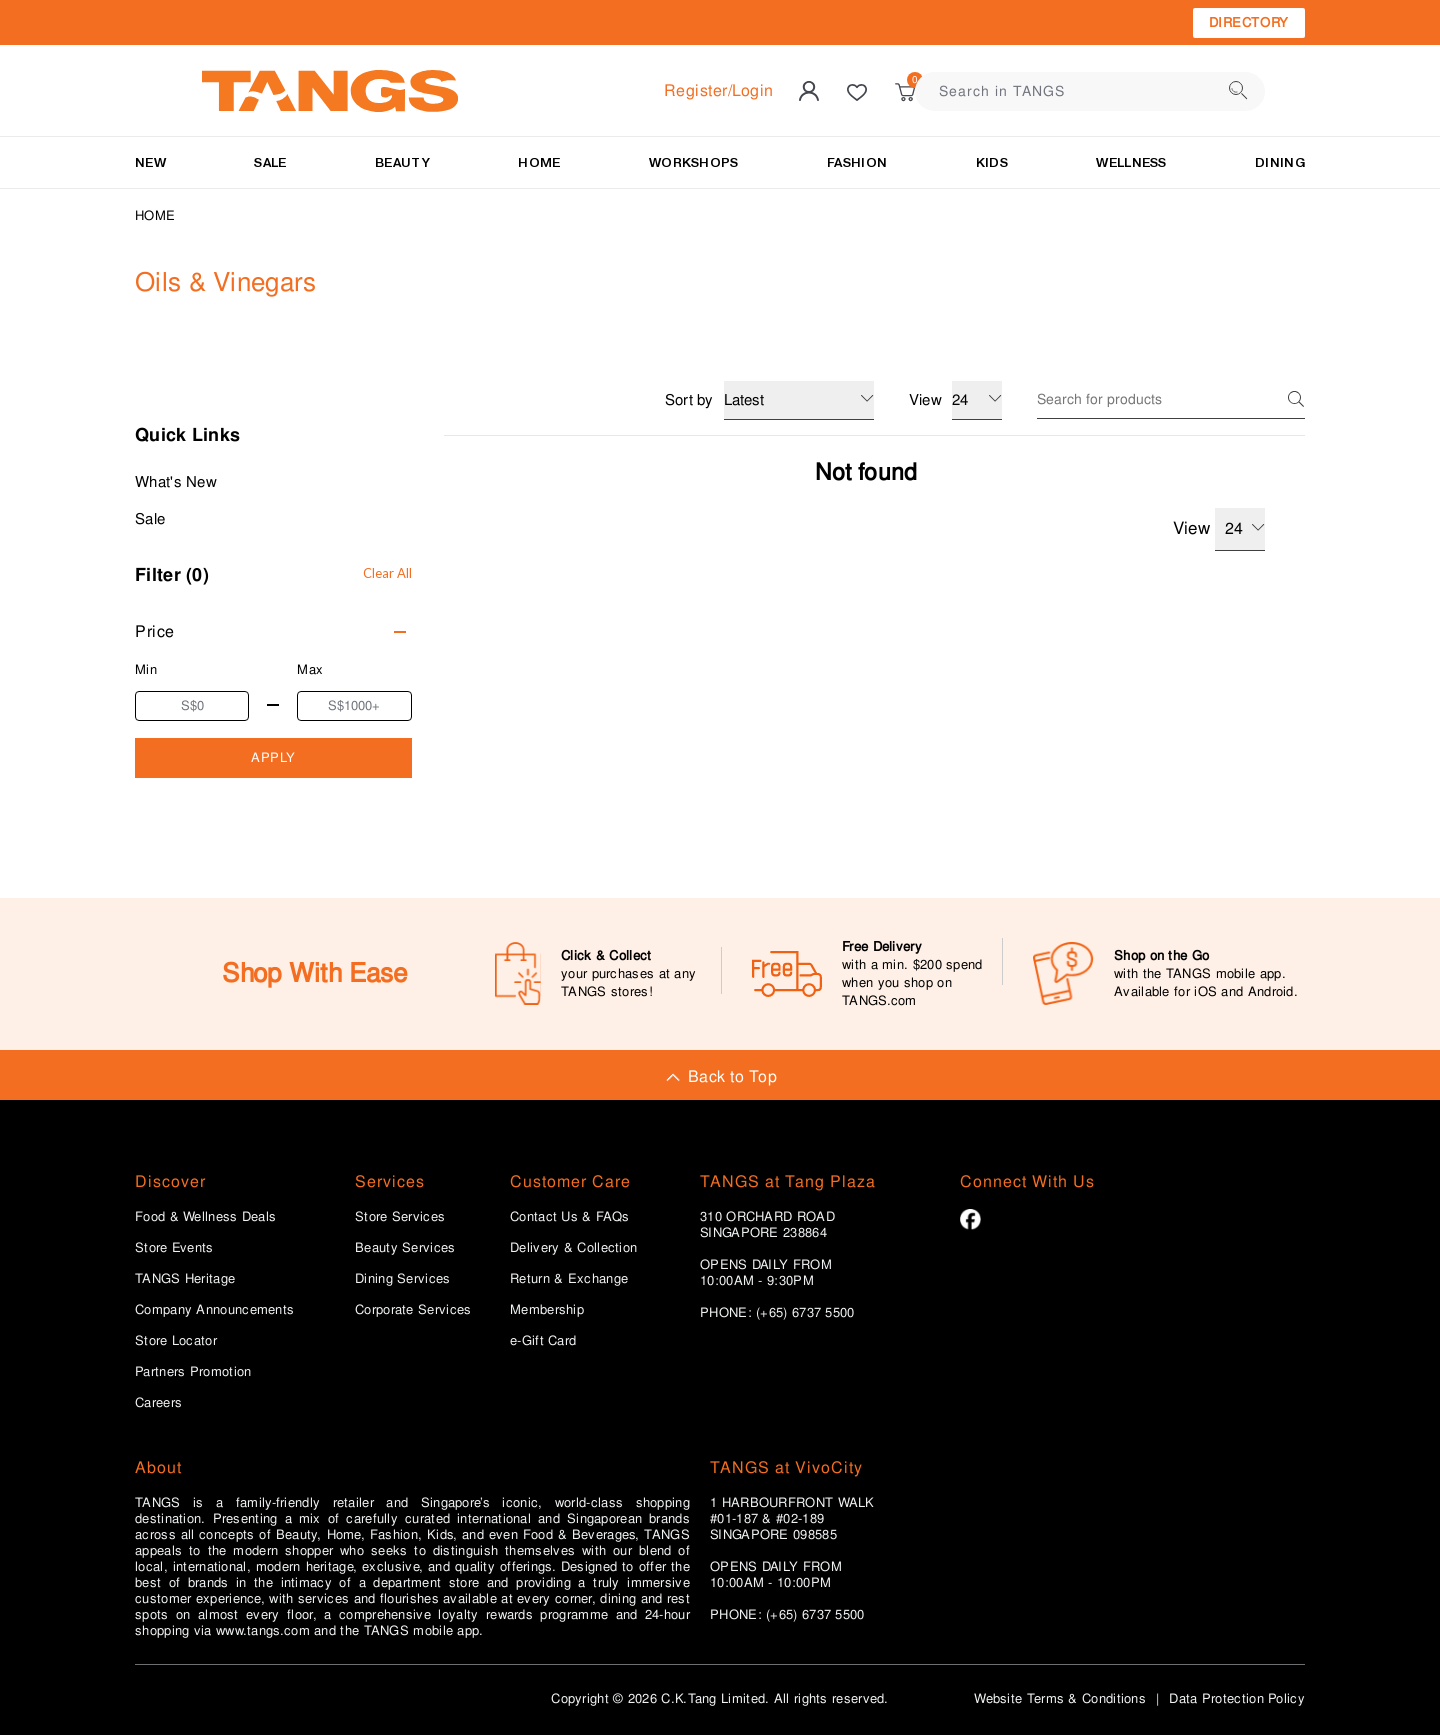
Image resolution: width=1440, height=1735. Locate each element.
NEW (150, 162)
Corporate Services (413, 1310)
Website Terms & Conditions (1060, 1698)
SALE (270, 162)
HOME (539, 162)
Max (310, 669)
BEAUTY (402, 162)
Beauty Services (405, 1248)
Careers (158, 1403)
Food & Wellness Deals (205, 1217)
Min (146, 669)
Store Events (174, 1248)
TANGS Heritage (185, 1279)
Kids (992, 162)
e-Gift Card (543, 1341)
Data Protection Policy (1237, 1698)
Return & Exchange (569, 1279)
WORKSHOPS (694, 162)
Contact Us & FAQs (569, 1217)
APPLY (273, 757)
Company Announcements (214, 1310)
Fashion (857, 162)
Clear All (387, 573)
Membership (547, 1310)
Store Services (400, 1217)
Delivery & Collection (573, 1248)
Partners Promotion (193, 1372)
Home (155, 215)
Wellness (1131, 162)
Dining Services (403, 1279)
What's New (176, 482)
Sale (150, 519)
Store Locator (176, 1341)
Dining (1280, 162)
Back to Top (720, 1076)
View (1219, 529)
